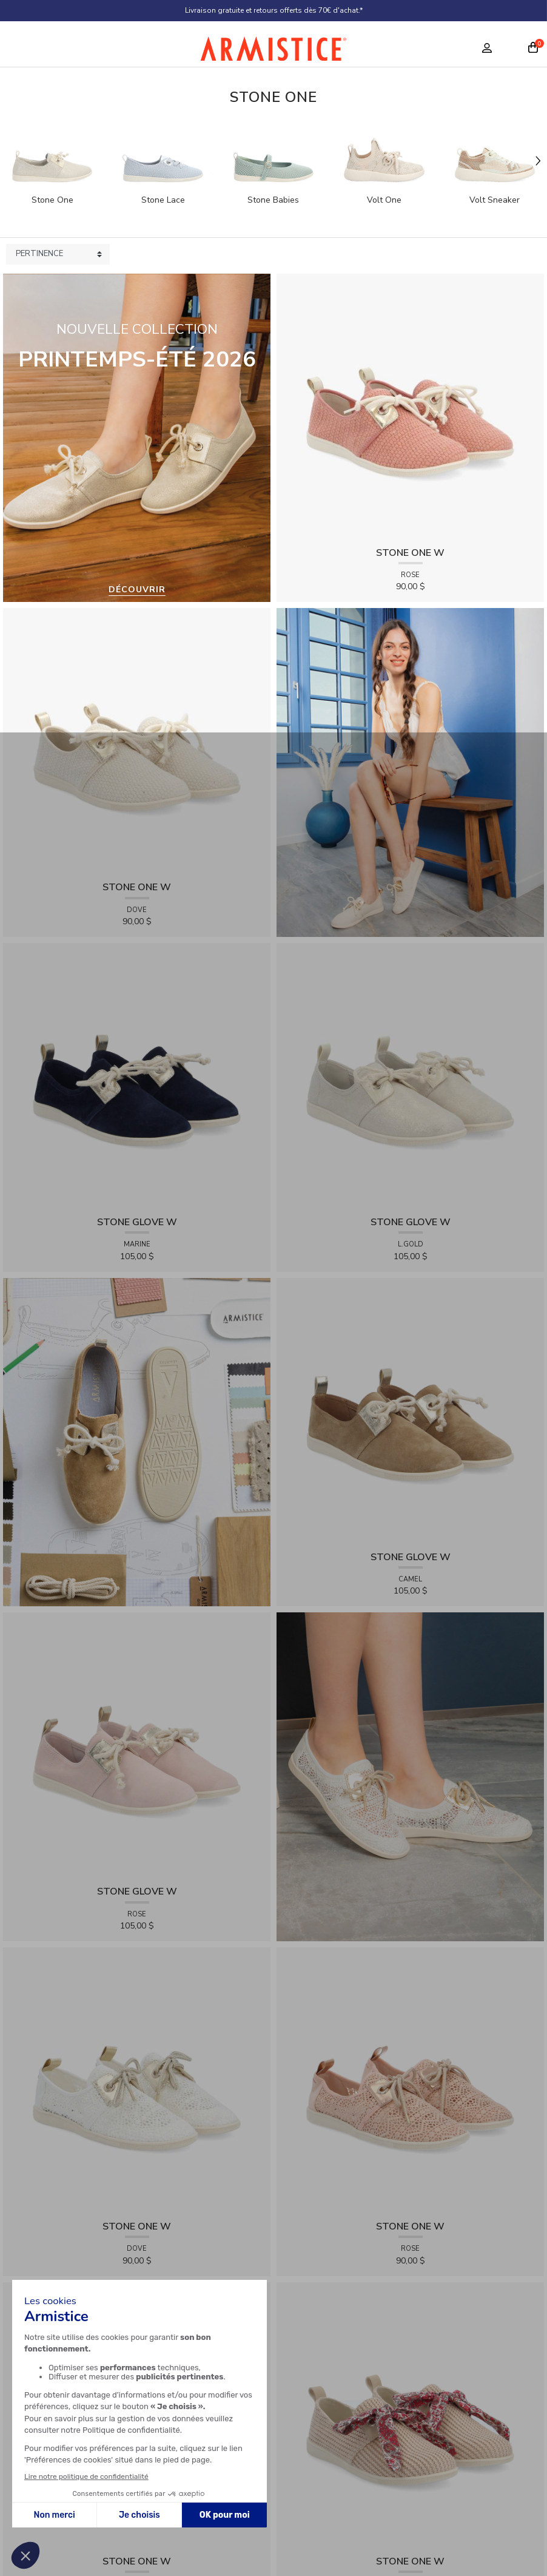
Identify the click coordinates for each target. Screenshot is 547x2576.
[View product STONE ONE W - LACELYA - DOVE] (136, 2080)
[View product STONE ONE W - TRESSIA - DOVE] (136, 741)
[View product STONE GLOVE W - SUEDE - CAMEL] (410, 1411)
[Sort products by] (58, 254)
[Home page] (273, 51)
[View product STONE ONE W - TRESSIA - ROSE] (410, 407)
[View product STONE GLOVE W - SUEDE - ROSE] (136, 1745)
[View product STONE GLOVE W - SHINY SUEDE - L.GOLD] (410, 1076)
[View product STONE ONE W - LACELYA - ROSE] (410, 2080)
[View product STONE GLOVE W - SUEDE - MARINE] (136, 1076)
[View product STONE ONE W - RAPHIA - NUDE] (410, 2415)
